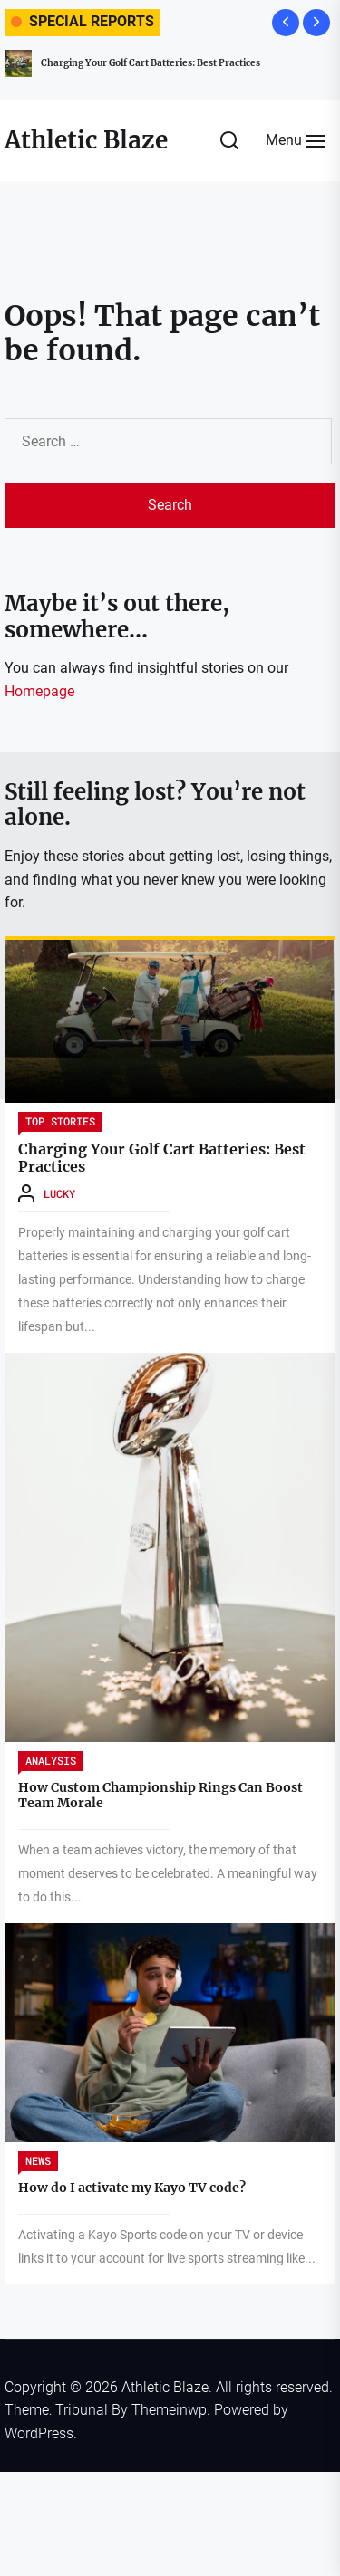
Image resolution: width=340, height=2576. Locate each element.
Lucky (59, 1193)
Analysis (50, 1760)
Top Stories (60, 1121)
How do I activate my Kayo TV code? (132, 2187)
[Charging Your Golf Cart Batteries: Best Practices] (170, 1021)
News (38, 2160)
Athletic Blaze (86, 140)
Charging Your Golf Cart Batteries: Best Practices (150, 63)
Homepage (39, 691)
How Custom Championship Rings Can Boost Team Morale (160, 1795)
